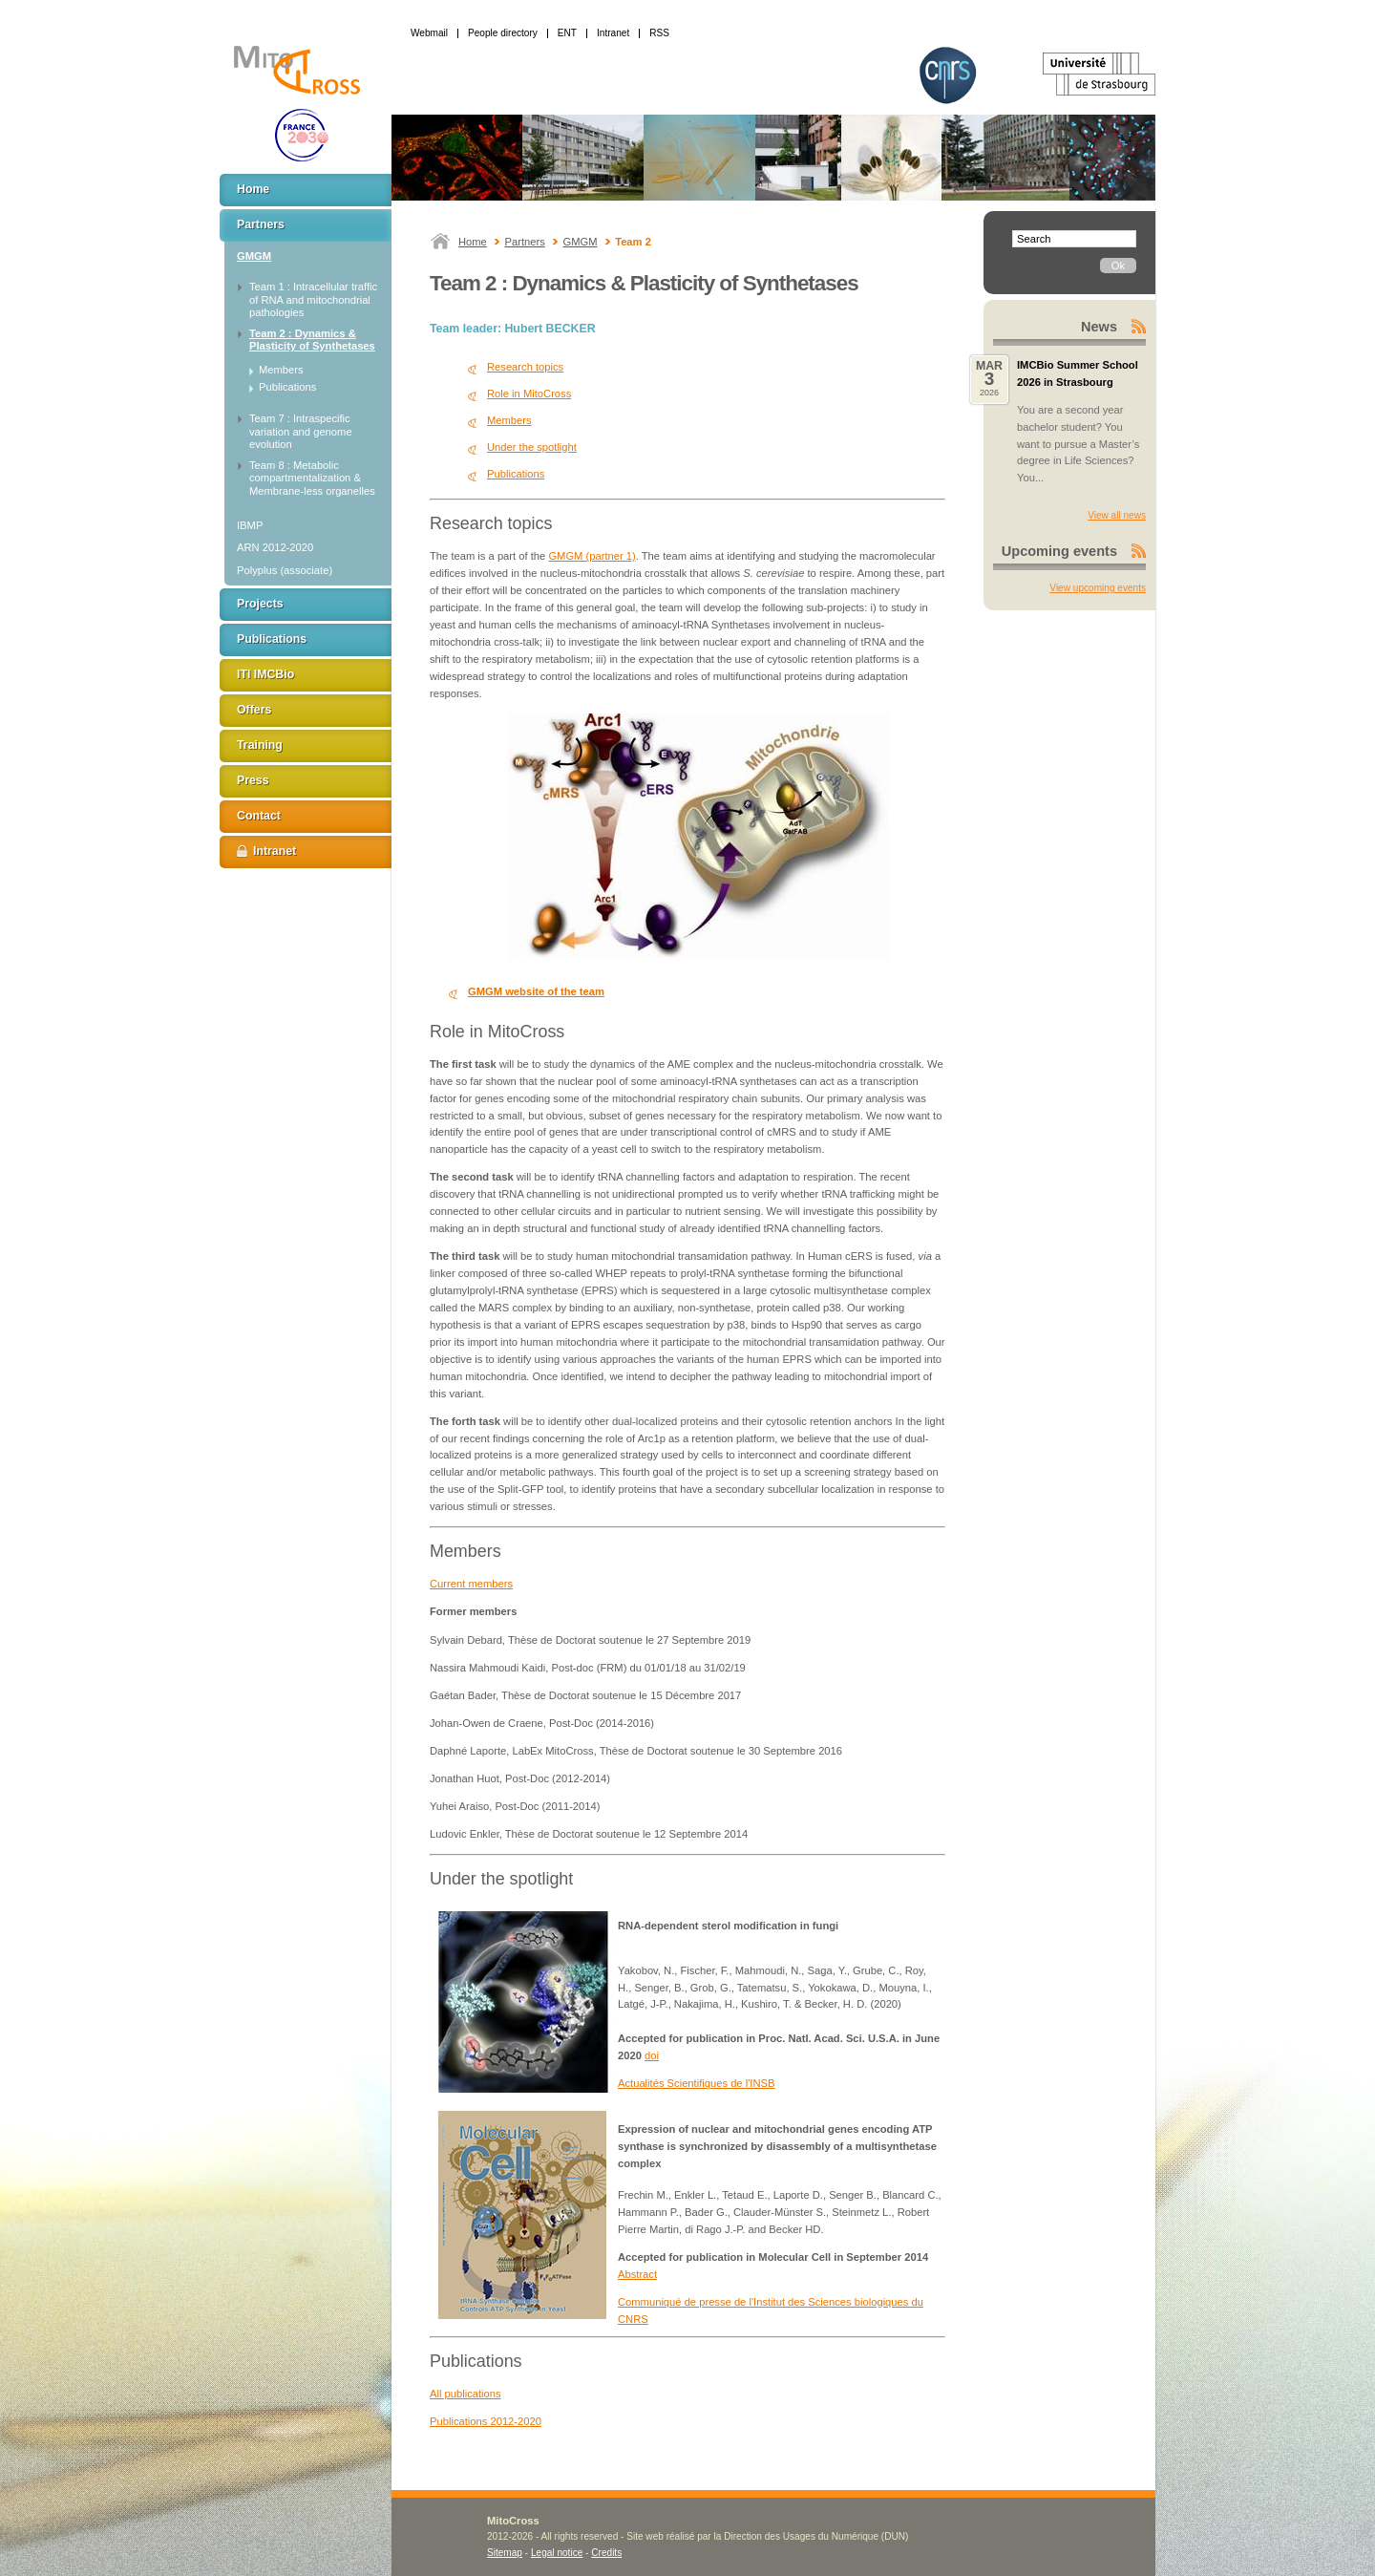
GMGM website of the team (536, 991)
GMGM (579, 241)
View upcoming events (1097, 588)
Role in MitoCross (529, 393)
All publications (465, 2393)
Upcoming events (1059, 551)
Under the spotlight (532, 447)
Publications (515, 473)
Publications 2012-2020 (485, 2421)
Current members (471, 1583)
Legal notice (556, 2552)
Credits (606, 2552)
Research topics (525, 367)
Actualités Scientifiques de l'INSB (696, 2083)
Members (509, 420)
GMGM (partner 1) (591, 556)
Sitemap (504, 2552)
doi (652, 2055)
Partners (525, 241)
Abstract (637, 2274)
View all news (1117, 515)
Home (472, 241)
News (1099, 326)
